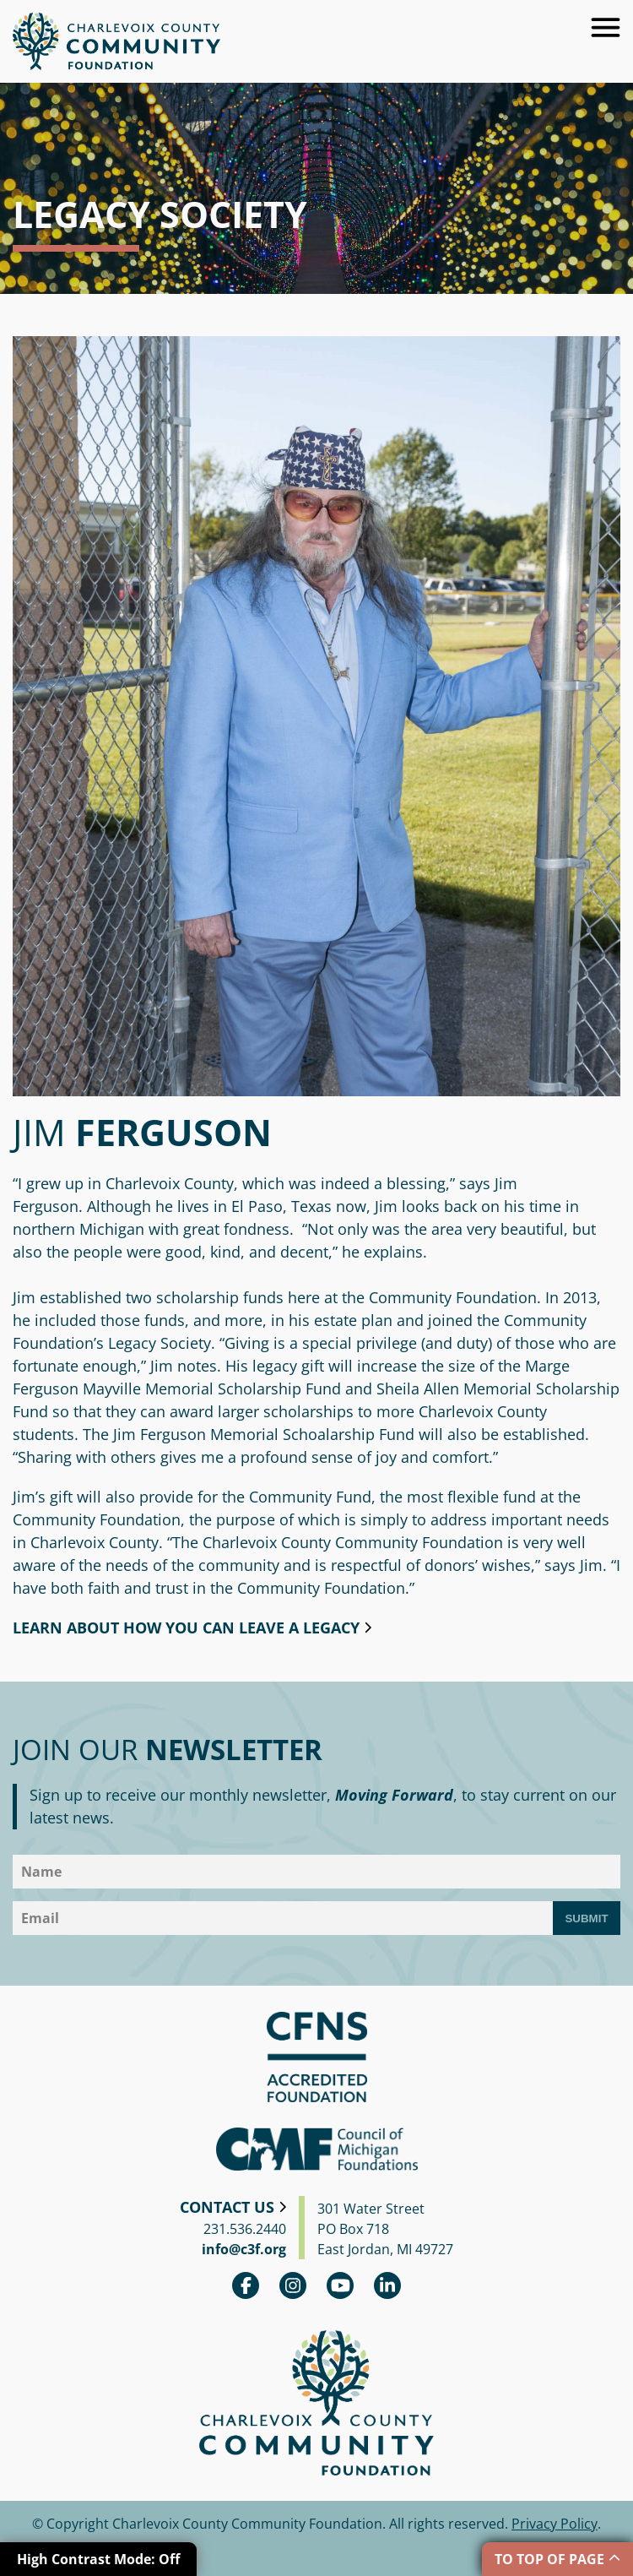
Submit (586, 1918)
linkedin (387, 2285)
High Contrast (98, 2559)
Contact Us (227, 2207)
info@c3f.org (244, 2249)
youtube (340, 2285)
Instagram (292, 2285)
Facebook (245, 2285)
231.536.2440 (244, 2229)
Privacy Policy (554, 2523)
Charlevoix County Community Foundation (116, 41)
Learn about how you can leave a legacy (186, 1627)
